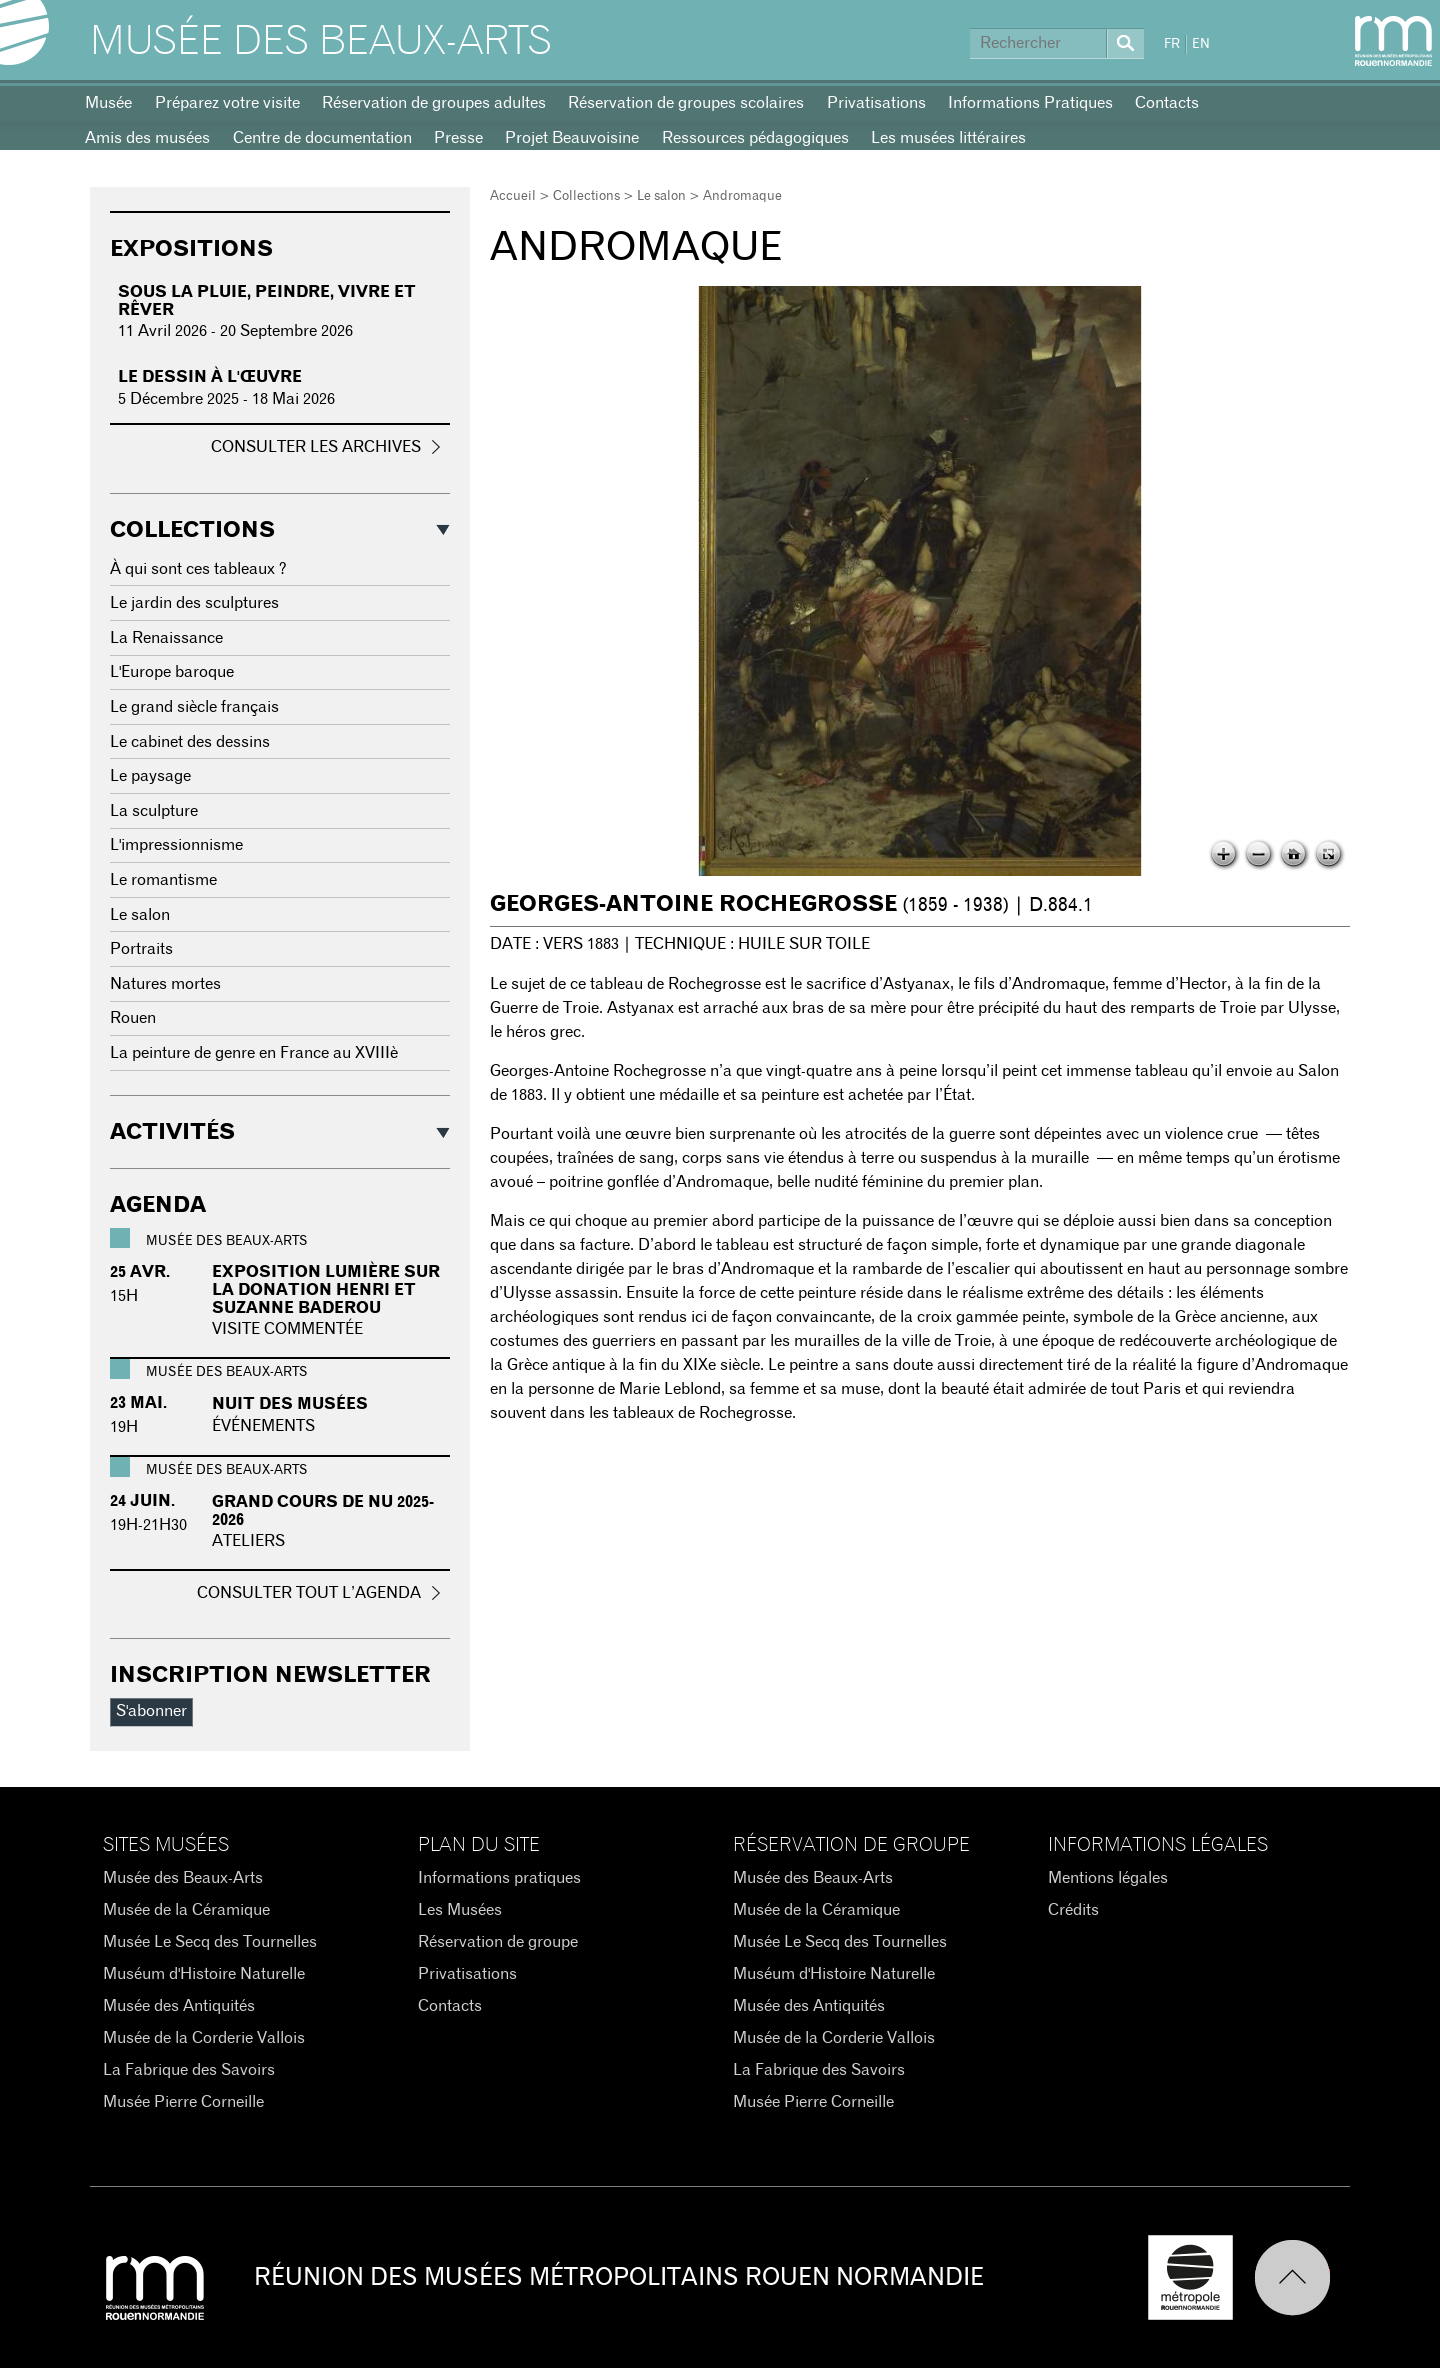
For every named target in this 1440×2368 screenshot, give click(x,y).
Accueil (513, 196)
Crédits (1073, 1910)
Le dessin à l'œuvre (210, 377)
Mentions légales (1108, 1878)
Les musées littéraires (948, 138)
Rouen (133, 1018)
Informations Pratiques (1030, 103)
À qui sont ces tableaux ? (198, 569)
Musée (108, 103)
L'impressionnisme (176, 845)
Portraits (141, 949)
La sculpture (154, 811)
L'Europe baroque (172, 672)
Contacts (1167, 103)
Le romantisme (163, 880)
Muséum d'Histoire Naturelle (204, 1974)
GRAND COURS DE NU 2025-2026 (323, 1511)
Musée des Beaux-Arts (321, 42)
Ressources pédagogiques (755, 138)
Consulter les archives (316, 447)
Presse (458, 138)
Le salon (661, 196)
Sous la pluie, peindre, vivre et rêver (267, 301)
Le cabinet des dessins (190, 742)
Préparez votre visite (227, 103)
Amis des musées (147, 138)
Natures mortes (165, 984)
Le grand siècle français (194, 707)
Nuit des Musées (290, 1404)
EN (1201, 44)
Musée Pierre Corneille (183, 2102)
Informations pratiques (499, 1878)
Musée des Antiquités (179, 2006)
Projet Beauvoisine (572, 138)
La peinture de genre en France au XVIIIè (254, 1053)
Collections (586, 196)
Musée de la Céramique (186, 1910)
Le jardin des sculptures (194, 603)
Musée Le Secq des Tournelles (210, 1942)
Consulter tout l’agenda (309, 1593)
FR (1172, 44)
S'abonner (151, 1711)
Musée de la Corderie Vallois (204, 2038)
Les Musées (460, 1910)
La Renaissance (166, 638)
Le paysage (150, 776)
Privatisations (876, 103)
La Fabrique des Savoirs (189, 2070)
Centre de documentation (322, 138)
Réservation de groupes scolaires (686, 103)
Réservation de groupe (498, 1942)
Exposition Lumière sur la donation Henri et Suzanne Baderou (326, 1289)
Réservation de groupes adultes (434, 103)
